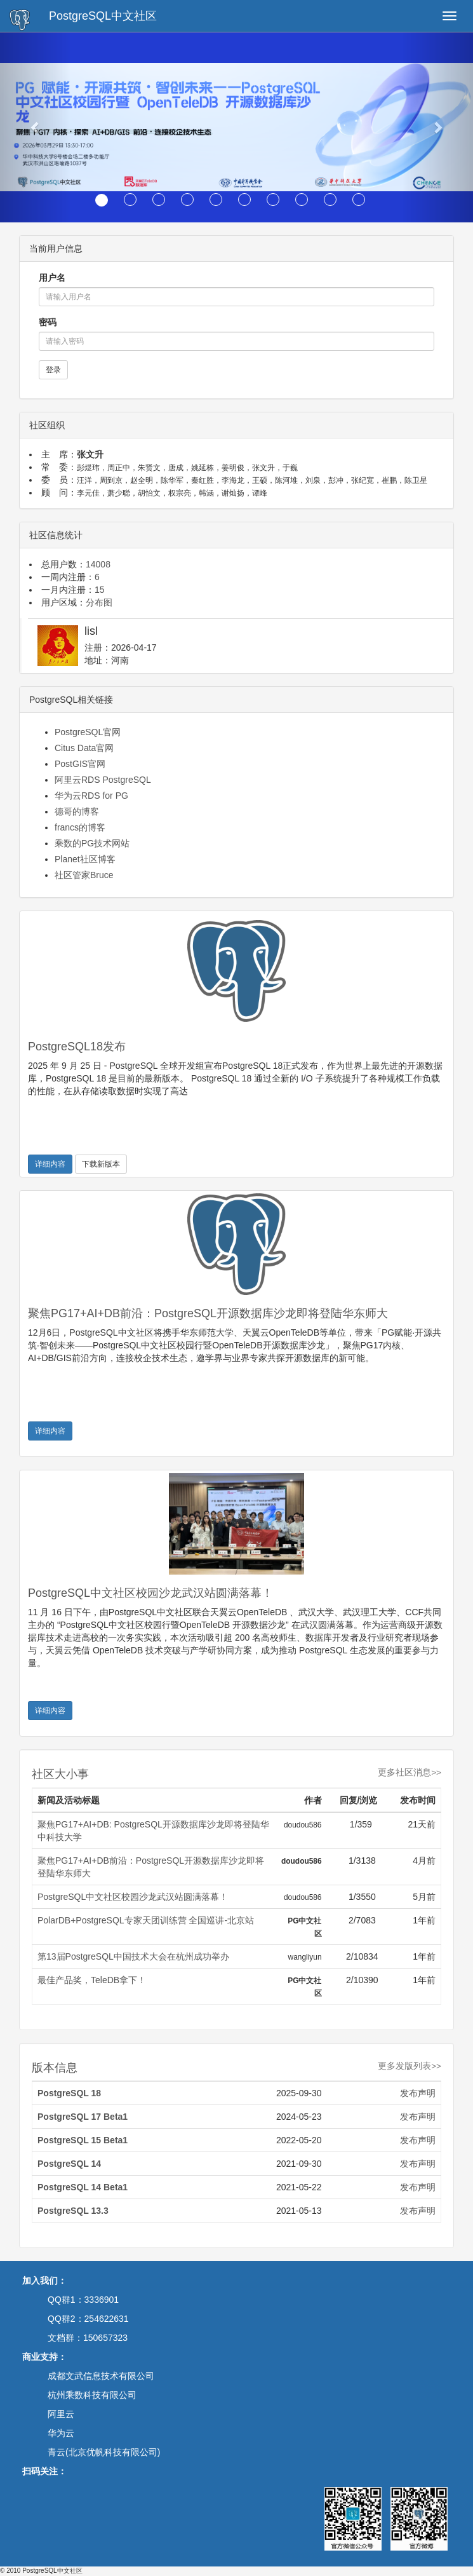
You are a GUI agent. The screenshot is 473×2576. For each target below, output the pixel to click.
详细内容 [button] (50, 1164)
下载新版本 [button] (101, 1164)
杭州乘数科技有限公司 (92, 2395)
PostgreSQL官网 (88, 732)
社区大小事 (60, 1774)
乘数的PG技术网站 (92, 843)
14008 (98, 564)
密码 (48, 322)
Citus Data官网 (84, 748)
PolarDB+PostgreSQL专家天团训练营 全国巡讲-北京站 (145, 1920)
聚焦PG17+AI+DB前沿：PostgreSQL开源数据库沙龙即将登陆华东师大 (208, 1313)
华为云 (61, 2433)
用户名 (52, 278)
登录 (53, 369)
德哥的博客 (77, 811)
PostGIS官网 (80, 764)
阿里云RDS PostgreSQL (103, 780)
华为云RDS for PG (91, 795)
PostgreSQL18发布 (77, 1046)
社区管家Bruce (84, 875)
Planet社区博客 (85, 859)
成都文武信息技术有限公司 (101, 2376)
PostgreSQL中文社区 (103, 16)
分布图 (99, 602)
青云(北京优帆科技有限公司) (104, 2452)
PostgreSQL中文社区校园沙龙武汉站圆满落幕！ (150, 1593)
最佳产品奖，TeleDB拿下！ (91, 1980)
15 (100, 590)
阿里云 (61, 2414)
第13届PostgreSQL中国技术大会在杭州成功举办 (133, 1956)
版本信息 (54, 2067)
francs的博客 (80, 827)
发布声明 (418, 2093)
